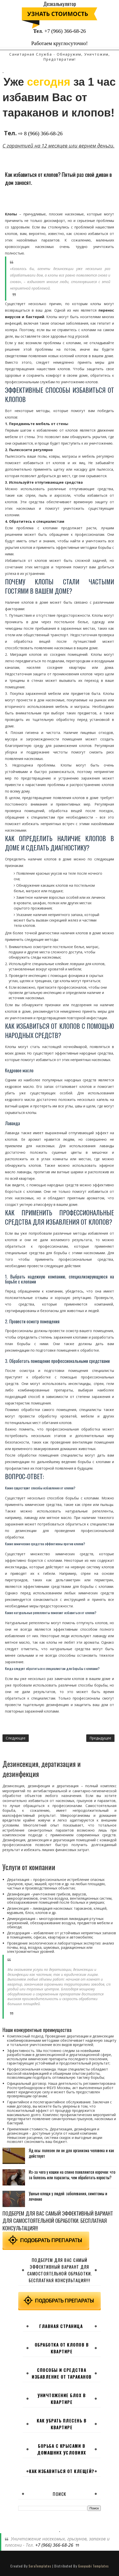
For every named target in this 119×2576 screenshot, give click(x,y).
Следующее (16, 1738)
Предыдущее (100, 1738)
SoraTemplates (39, 2565)
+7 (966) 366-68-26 (65, 31)
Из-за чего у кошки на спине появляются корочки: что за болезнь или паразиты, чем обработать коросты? (72, 2174)
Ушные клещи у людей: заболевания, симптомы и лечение (68, 2196)
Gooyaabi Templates (93, 2565)
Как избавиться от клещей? (61, 2471)
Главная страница (61, 2326)
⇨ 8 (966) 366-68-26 (40, 134)
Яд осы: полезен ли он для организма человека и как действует (71, 2153)
